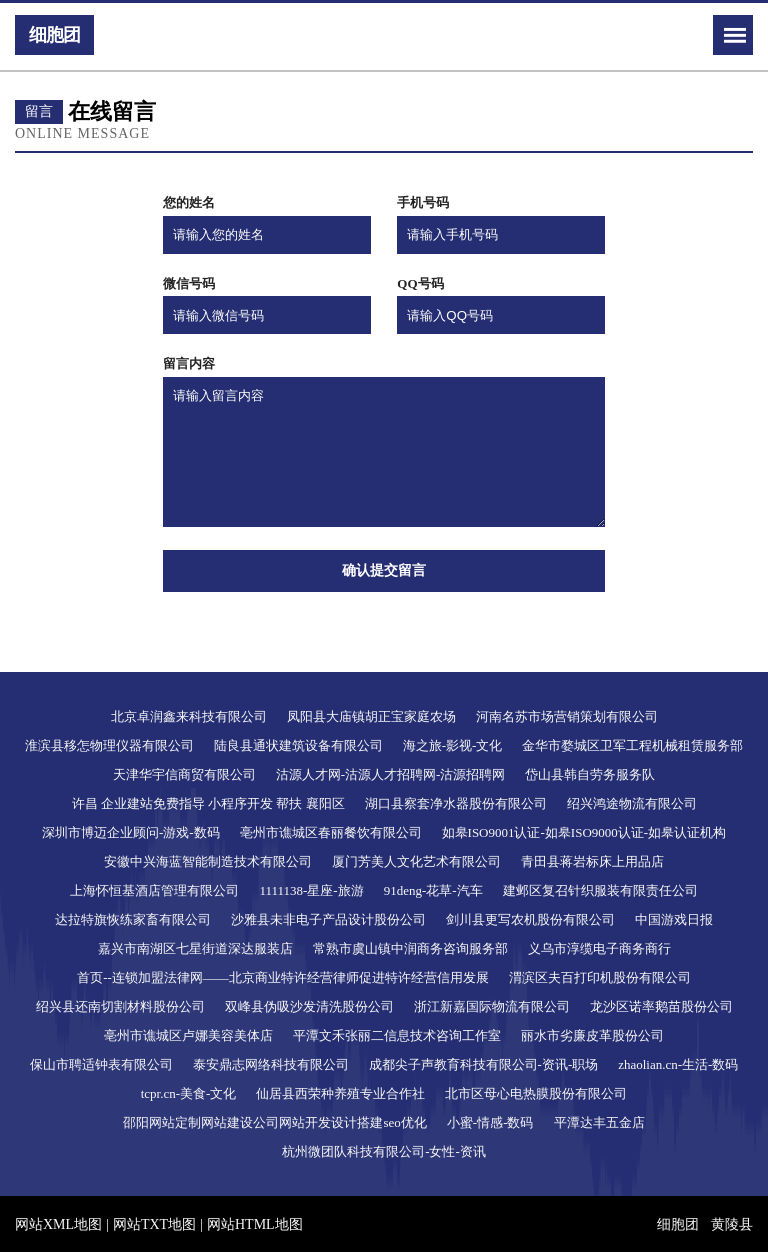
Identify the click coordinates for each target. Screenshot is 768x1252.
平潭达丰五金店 (599, 1122)
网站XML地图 (58, 1224)
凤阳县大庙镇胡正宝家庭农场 (371, 716)
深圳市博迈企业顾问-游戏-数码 (131, 832)
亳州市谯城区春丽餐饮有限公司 (331, 832)
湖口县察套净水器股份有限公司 (456, 803)
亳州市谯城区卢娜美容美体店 (188, 1035)
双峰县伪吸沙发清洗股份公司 (309, 1006)
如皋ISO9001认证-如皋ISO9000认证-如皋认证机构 (584, 832)
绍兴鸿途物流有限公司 (632, 803)
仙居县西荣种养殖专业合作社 (340, 1093)
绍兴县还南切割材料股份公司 (120, 1006)
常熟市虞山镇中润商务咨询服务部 (410, 948)
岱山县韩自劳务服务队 (590, 774)
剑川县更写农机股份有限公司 (530, 919)
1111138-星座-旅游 (311, 890)
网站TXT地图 (154, 1224)
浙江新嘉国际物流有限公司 (492, 1006)
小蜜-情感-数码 (490, 1122)
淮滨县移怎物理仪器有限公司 (109, 745)
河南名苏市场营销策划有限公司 (567, 716)
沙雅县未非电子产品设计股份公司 (328, 919)
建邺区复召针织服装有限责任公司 (600, 890)
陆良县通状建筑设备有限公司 (298, 745)
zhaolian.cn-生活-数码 (678, 1064)
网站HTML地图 (255, 1224)
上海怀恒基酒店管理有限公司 (154, 890)
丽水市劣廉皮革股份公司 (592, 1035)
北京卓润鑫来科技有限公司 (189, 716)
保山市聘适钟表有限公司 (101, 1064)
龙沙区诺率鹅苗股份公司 (661, 1006)
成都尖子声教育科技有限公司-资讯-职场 (484, 1064)
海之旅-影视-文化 (453, 745)
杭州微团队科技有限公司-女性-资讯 (384, 1151)
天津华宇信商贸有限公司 (184, 774)
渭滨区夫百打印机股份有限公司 (600, 977)
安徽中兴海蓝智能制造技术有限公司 (208, 861)
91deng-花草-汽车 (433, 890)
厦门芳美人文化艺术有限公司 (416, 861)
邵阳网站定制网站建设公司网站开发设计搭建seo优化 (274, 1122)
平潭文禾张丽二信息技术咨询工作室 (397, 1035)
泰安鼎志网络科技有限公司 (271, 1064)
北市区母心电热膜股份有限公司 (536, 1093)
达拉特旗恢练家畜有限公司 (133, 919)
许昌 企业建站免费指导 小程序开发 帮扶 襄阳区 (208, 803)
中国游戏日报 (674, 919)
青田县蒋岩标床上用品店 (592, 861)
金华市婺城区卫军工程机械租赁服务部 (632, 745)
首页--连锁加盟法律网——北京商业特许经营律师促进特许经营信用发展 (283, 977)
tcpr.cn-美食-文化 (189, 1093)
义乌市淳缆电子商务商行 (599, 948)
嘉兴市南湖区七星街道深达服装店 (195, 948)
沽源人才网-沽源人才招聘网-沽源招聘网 (391, 774)
